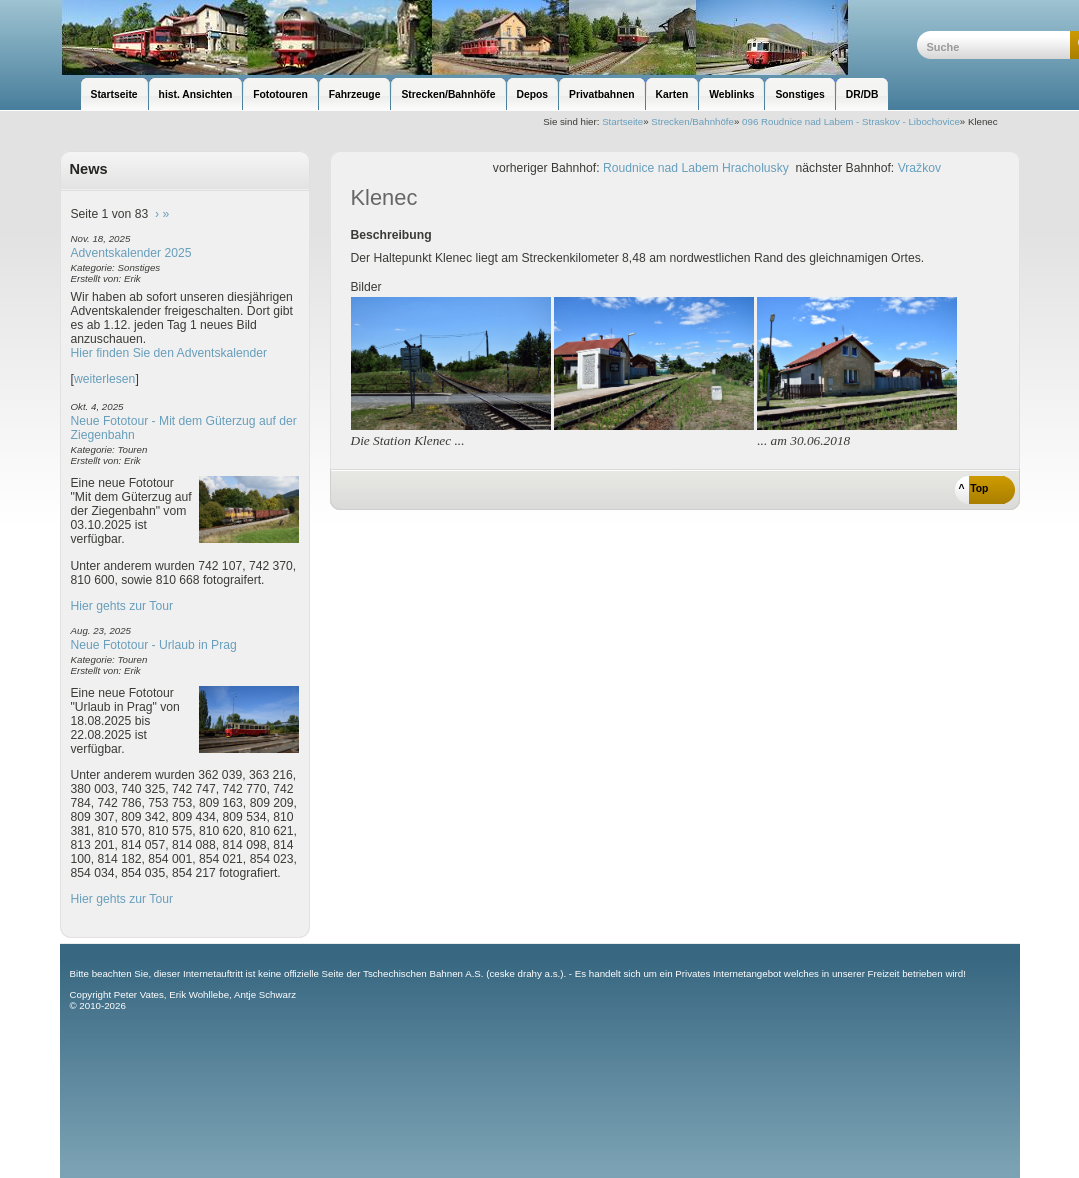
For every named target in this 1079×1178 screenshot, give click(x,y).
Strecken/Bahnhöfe (692, 121)
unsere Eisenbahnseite (488, 37)
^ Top (974, 488)
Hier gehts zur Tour (122, 606)
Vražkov (919, 168)
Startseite (622, 121)
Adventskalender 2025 (131, 253)
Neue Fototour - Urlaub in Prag (154, 645)
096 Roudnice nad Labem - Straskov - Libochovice (851, 121)
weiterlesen (105, 379)
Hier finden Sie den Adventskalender (169, 353)
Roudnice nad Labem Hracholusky (696, 168)
